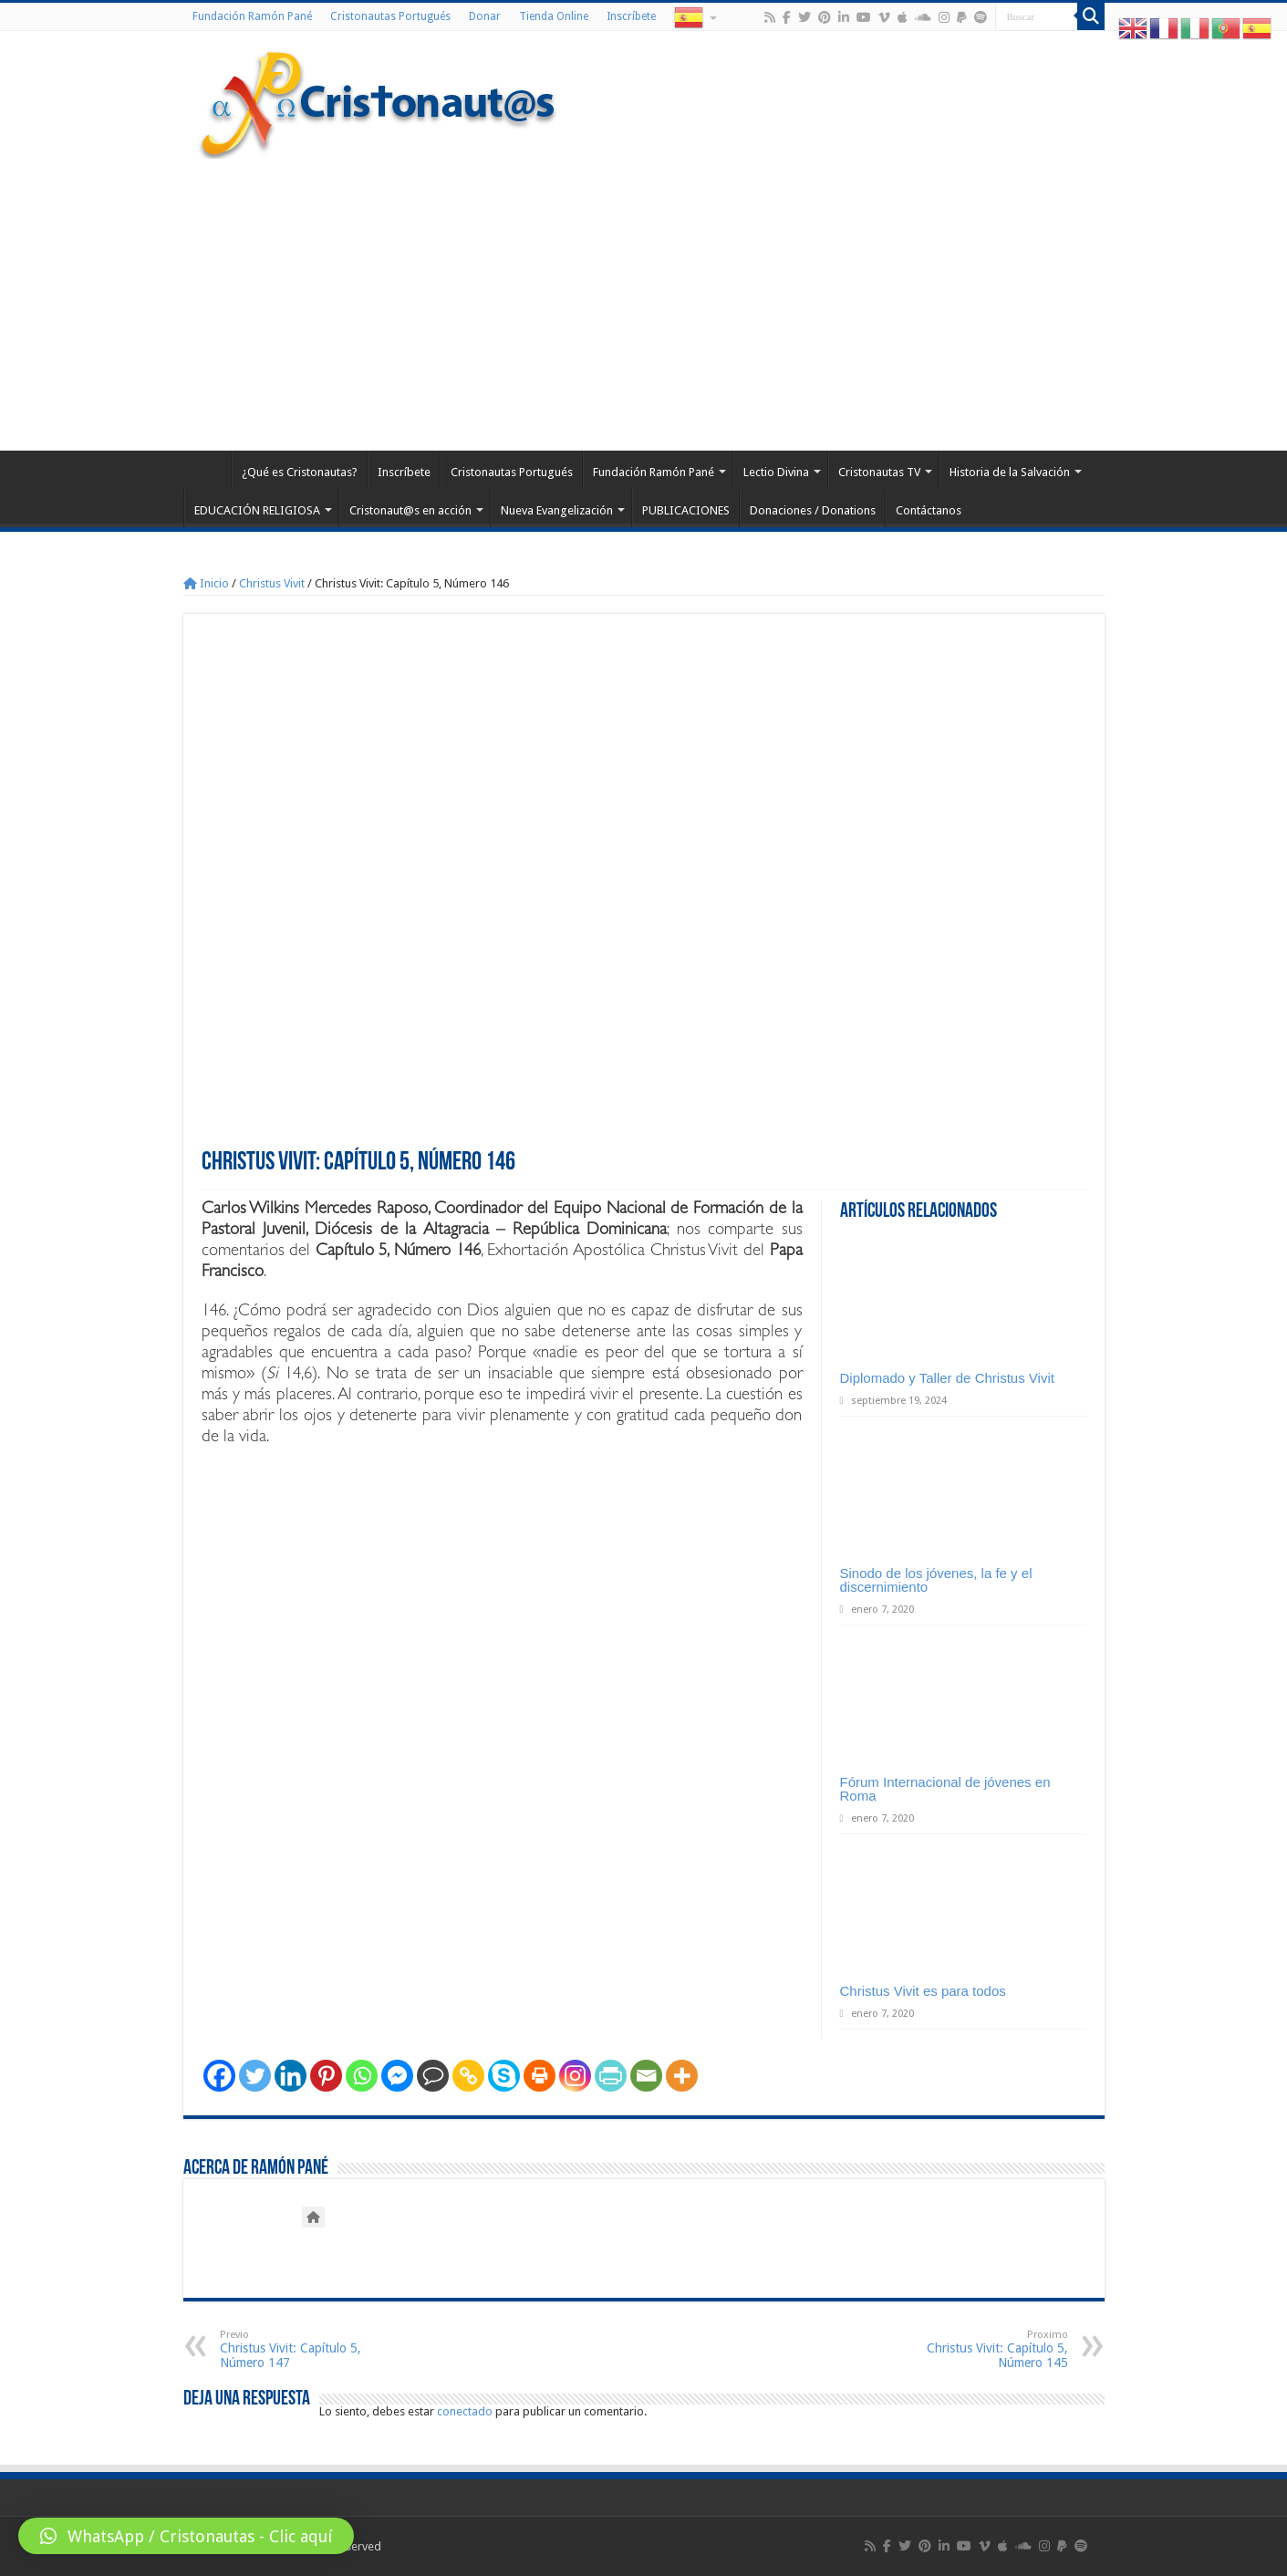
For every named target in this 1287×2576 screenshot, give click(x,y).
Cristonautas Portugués (390, 16)
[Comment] (433, 2076)
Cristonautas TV (879, 472)
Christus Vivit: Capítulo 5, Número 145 (974, 2349)
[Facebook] (219, 2076)
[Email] (646, 2076)
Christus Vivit (272, 583)
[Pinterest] (326, 2076)
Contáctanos (928, 510)
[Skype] (504, 2076)
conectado (465, 2411)
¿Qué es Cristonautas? (300, 472)
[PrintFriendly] (611, 2076)
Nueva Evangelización (557, 510)
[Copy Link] (468, 2076)
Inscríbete (631, 16)
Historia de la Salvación (1010, 472)
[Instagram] (575, 2076)
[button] (186, 2536)
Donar (485, 16)
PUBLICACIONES (686, 510)
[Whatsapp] (362, 2076)
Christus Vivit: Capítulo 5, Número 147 (313, 2349)
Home (207, 470)
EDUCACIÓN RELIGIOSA (257, 510)
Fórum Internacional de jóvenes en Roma (945, 1788)
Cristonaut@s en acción (410, 510)
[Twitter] (255, 2076)
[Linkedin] (290, 2076)
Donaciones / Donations (813, 510)
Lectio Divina (776, 472)
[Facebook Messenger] (397, 2076)
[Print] (539, 2076)
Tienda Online (553, 16)
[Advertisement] (644, 295)
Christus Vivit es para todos (923, 1991)
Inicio (206, 583)
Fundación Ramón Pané (252, 16)
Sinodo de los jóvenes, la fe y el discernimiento (936, 1579)
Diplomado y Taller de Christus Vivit (947, 1378)
